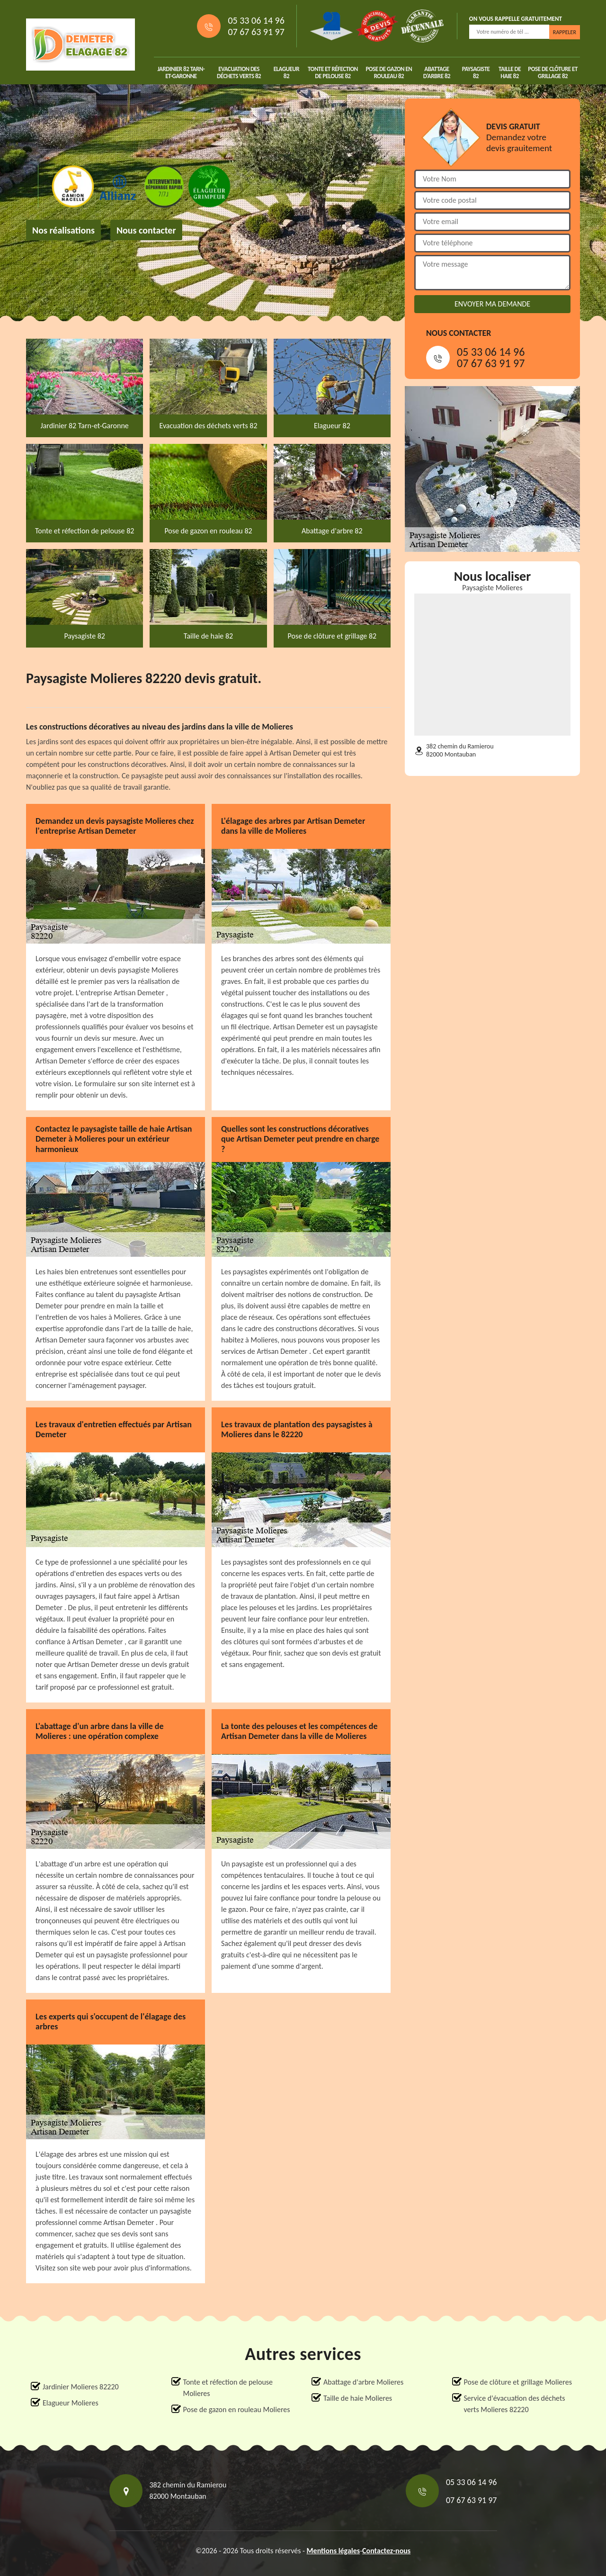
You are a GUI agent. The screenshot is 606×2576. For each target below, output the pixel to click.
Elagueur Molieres (70, 2402)
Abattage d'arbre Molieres (363, 2382)
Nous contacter (146, 230)
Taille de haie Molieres (357, 2398)
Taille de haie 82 (510, 72)
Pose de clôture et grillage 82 (553, 72)
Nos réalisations (63, 230)
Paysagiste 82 (476, 72)
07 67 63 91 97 (256, 31)
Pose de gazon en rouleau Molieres (236, 2409)
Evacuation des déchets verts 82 (239, 72)
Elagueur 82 (286, 72)
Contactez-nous (386, 2550)
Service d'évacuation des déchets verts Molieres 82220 (514, 2404)
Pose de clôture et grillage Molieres (518, 2382)
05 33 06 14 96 (256, 20)
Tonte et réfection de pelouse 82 (333, 72)
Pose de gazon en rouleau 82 (388, 72)
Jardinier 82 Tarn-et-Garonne (181, 72)
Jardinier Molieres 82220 (81, 2386)
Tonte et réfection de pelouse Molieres (228, 2388)
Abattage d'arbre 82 (436, 72)
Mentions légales (333, 2550)
